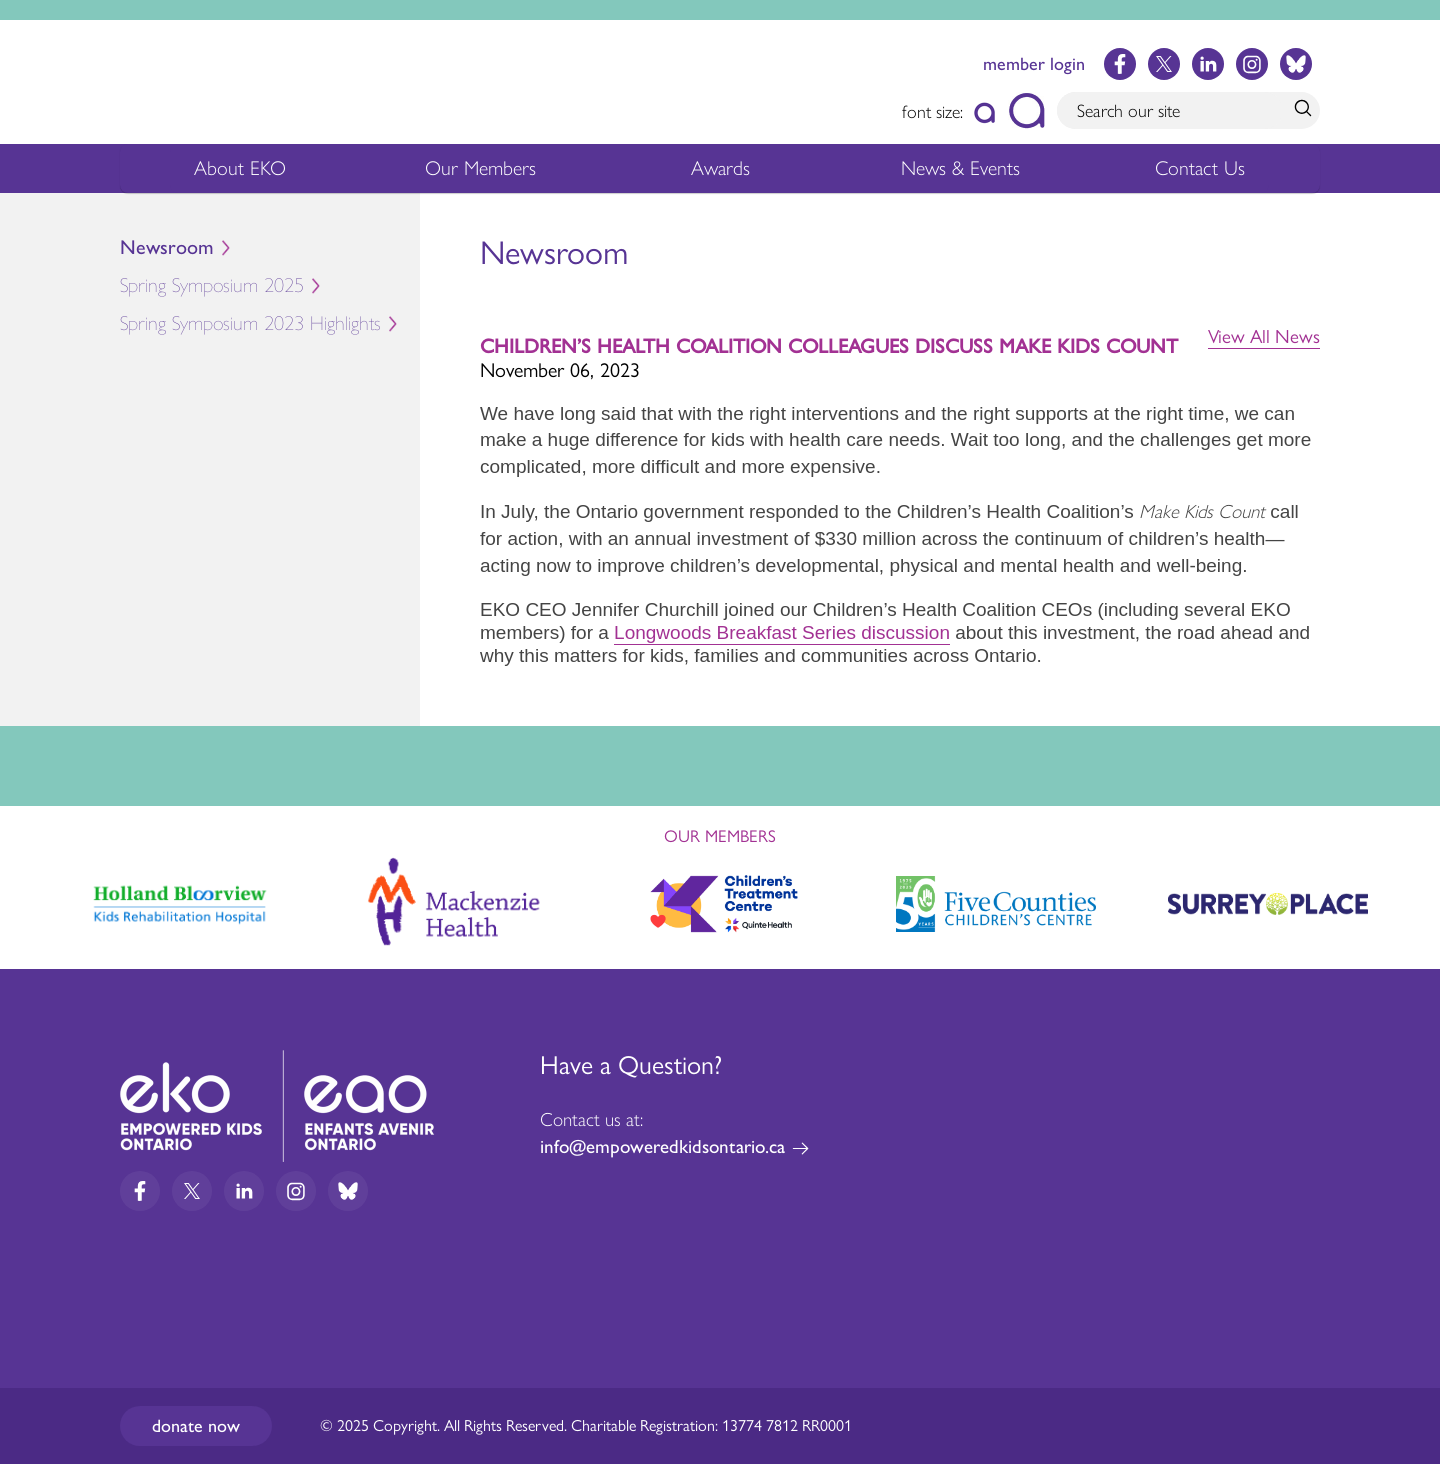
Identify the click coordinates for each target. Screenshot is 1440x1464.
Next (1406, 900)
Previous (34, 895)
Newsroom (167, 247)
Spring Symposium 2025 (270, 289)
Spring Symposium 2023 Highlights (250, 323)
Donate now (196, 1426)
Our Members (480, 173)
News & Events (972, 173)
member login (1034, 64)
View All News (1264, 336)
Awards (720, 173)
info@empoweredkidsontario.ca (662, 1146)
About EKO (240, 173)
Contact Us (1200, 168)
